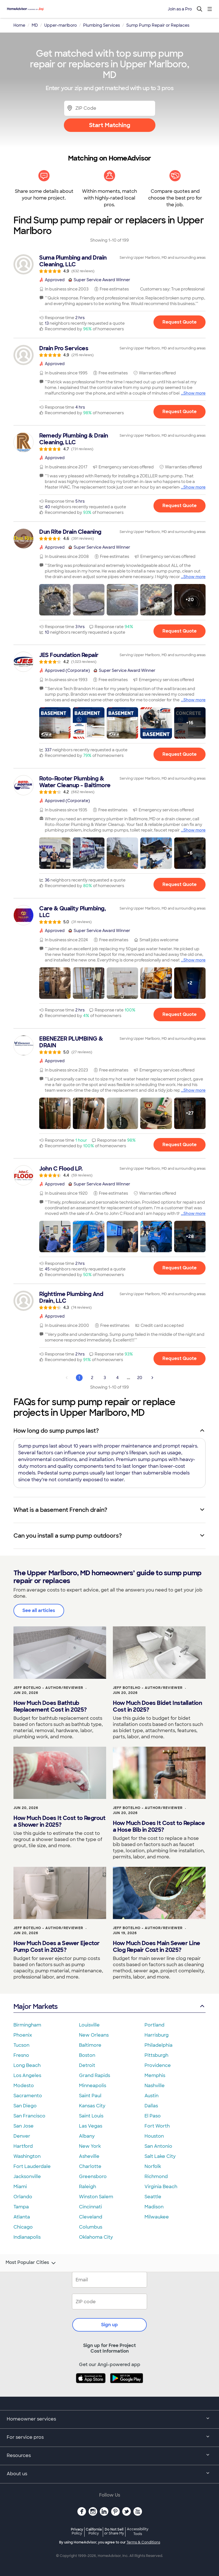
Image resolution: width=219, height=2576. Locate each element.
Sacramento (27, 2096)
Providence (158, 2065)
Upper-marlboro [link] (60, 25)
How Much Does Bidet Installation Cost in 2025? (157, 1706)
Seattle (153, 2197)
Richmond (156, 2176)
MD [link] (35, 25)
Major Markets (109, 2006)
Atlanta (21, 2217)
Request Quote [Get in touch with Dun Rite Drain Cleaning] (179, 631)
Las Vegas (90, 2126)
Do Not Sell (114, 2531)
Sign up (109, 2325)
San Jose (23, 2126)
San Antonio (158, 2146)
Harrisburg (157, 2035)
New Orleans (94, 2035)
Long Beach (27, 2065)
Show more (194, 393)
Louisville (89, 2025)
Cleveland (90, 2217)
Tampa (21, 2207)
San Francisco (29, 2116)
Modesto (23, 2086)
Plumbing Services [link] (101, 25)
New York (90, 2146)
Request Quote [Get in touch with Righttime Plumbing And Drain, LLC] (179, 1358)
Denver (21, 2136)
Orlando (22, 2197)
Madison (154, 2207)
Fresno (21, 2055)
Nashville (155, 2086)
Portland (154, 2025)
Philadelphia (159, 2045)
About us (109, 2474)
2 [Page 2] (92, 1377)
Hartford (23, 2146)
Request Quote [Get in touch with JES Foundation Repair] (179, 754)
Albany (87, 2136)
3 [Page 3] (105, 1377)
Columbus (90, 2227)
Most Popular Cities (31, 2263)
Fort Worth (157, 2126)
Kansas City (92, 2106)
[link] (109, 263)
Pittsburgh (156, 2055)
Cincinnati (90, 2207)
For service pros (109, 2437)
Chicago (23, 2227)
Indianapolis (27, 2237)
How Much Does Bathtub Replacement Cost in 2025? (50, 1706)
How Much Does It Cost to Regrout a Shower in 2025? (59, 1821)
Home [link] (19, 25)
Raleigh (87, 2187)
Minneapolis (92, 2086)
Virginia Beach (161, 2187)
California (94, 2531)
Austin (152, 2096)
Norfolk (153, 2166)
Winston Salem (96, 2197)
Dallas (151, 2106)
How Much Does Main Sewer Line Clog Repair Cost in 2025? (156, 1946)
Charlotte (90, 2166)
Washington (27, 2156)
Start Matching (109, 125)
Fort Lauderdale (32, 2166)
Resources (109, 2456)
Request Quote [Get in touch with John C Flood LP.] (179, 1268)
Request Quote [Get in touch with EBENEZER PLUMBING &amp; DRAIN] (179, 1145)
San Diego (25, 2106)
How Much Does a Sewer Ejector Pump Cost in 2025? (56, 1946)
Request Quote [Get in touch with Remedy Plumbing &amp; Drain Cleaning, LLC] (179, 506)
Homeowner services (109, 2419)
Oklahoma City (96, 2237)
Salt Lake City (160, 2156)
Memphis (155, 2075)
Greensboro (93, 2176)
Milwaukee (157, 2217)
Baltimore (90, 2045)
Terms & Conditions (143, 2542)
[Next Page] (152, 1377)
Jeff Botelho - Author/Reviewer (48, 1688)
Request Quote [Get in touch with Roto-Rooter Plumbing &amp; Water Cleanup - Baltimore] (179, 884)
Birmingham (27, 2025)
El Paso (153, 2116)
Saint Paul (90, 2096)
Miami (20, 2187)
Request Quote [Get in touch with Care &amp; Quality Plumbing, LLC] (179, 1015)
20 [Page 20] (139, 1377)
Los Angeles (27, 2075)
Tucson (21, 2045)
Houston (154, 2136)
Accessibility (137, 2532)
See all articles (38, 1610)
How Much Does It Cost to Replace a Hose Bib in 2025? (159, 1826)
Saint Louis (91, 2116)
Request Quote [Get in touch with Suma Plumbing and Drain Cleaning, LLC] (179, 322)
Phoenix (22, 2035)
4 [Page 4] (117, 1377)
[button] (55, 599)
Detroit (87, 2065)
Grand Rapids (94, 2075)
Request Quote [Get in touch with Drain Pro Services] (179, 412)
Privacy (77, 2531)
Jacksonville (27, 2176)
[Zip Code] (109, 108)
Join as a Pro (180, 9)
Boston (87, 2055)
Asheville (89, 2156)
